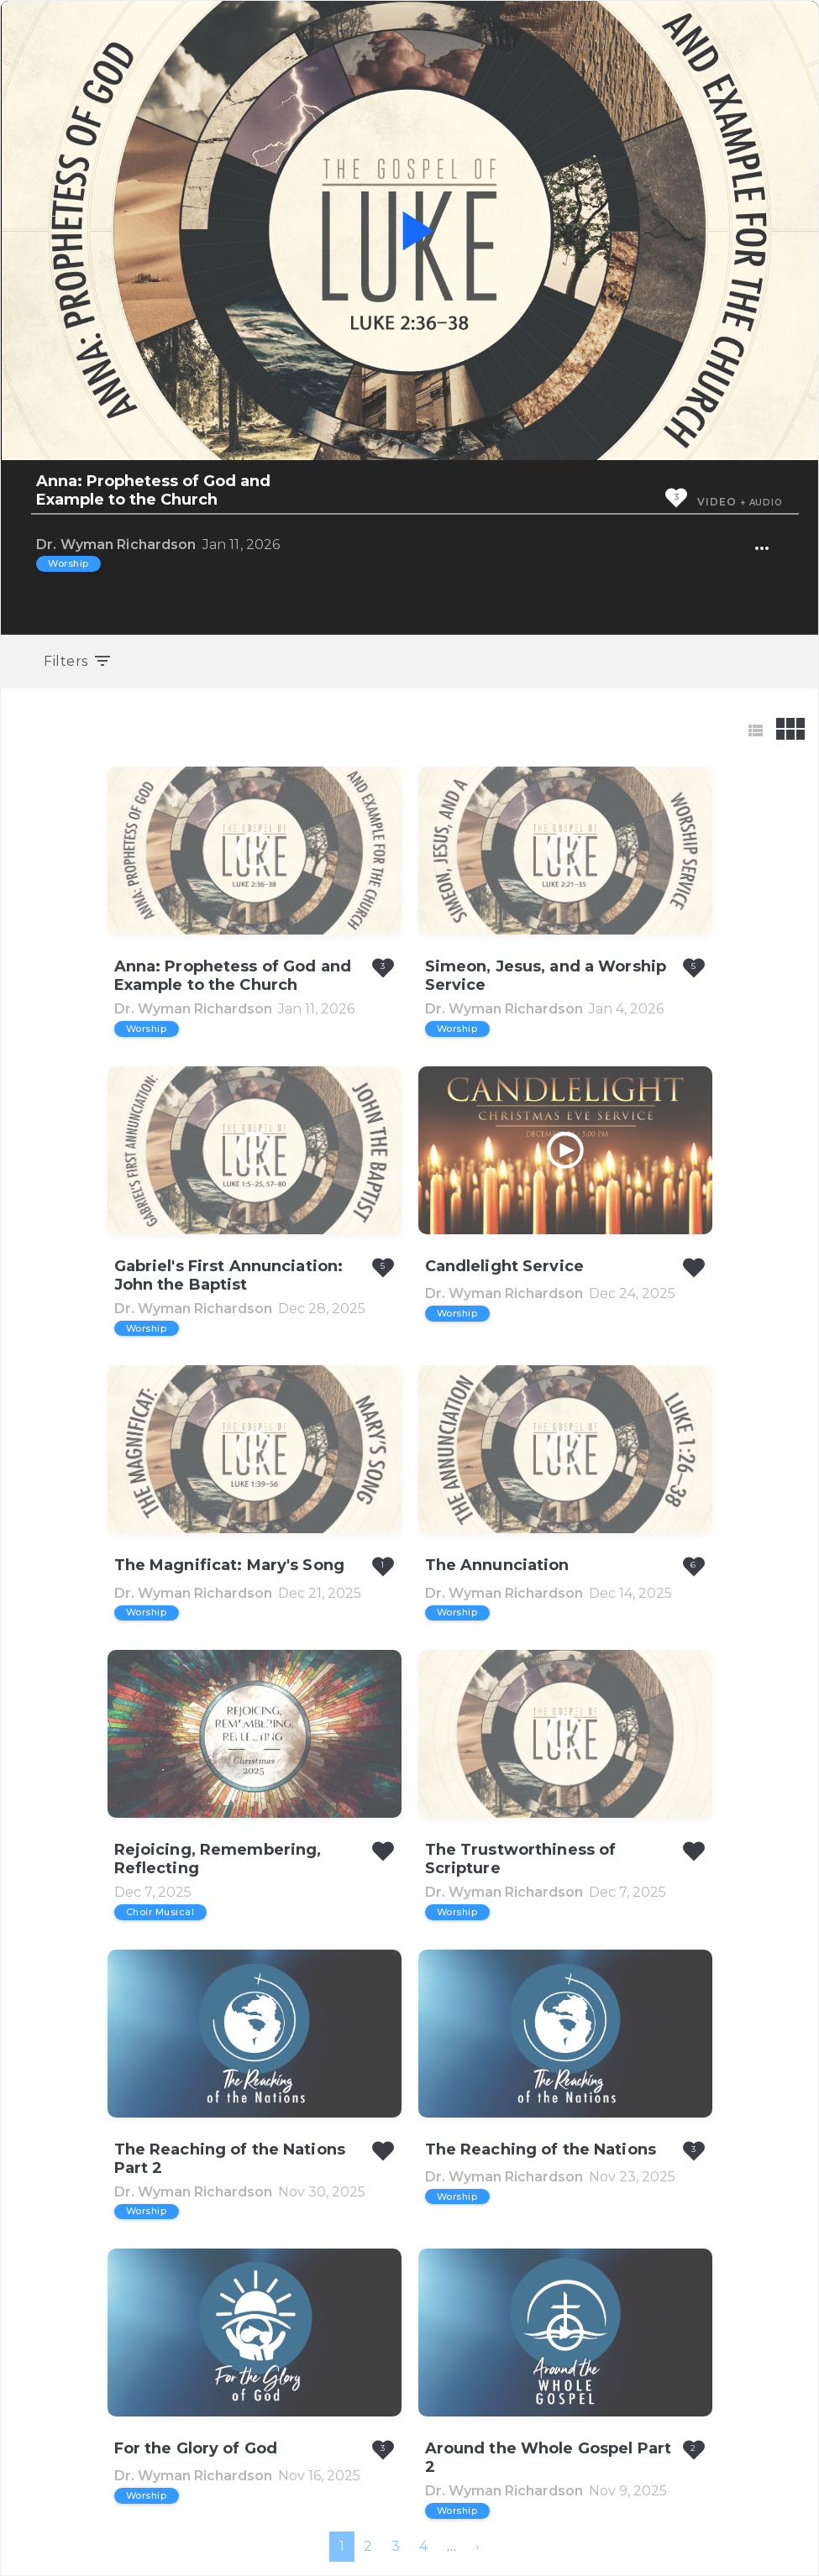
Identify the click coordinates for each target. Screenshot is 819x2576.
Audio (766, 502)
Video (716, 501)
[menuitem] (477, 2546)
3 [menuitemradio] (395, 2546)
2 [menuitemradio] (368, 2546)
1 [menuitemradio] (341, 2546)
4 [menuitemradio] (423, 2546)
